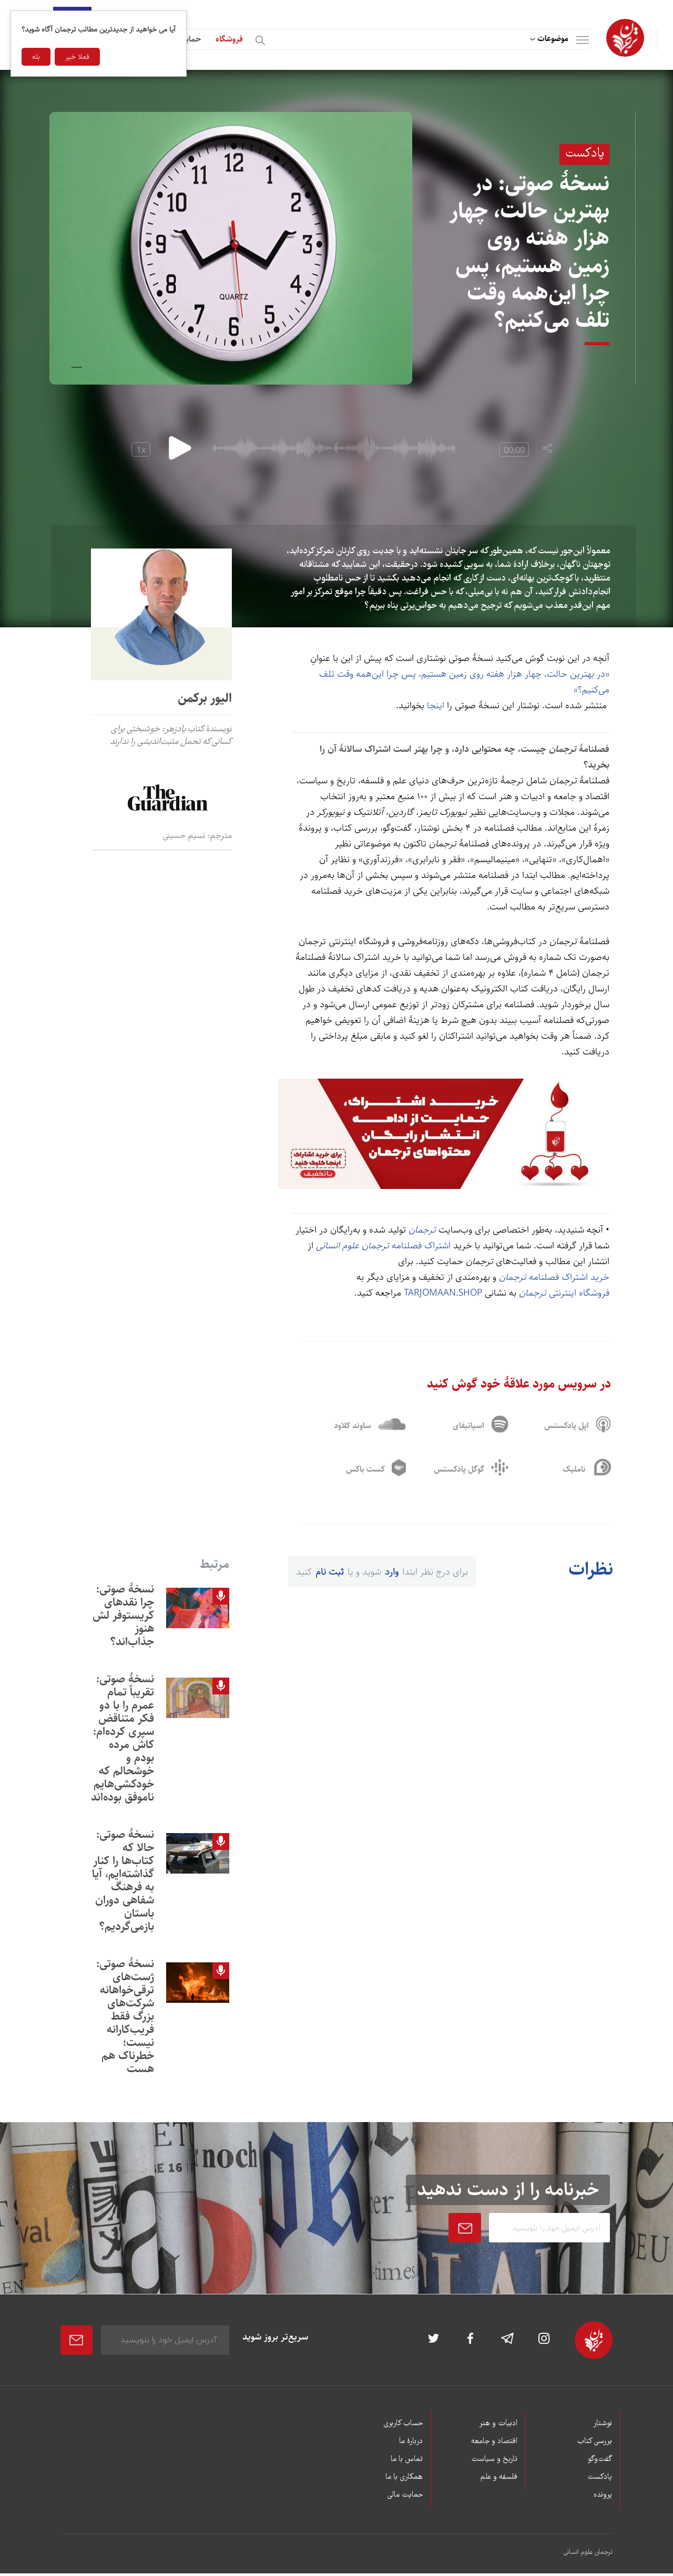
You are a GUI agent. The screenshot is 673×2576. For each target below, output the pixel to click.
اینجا (437, 705)
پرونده (603, 2497)
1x (141, 450)
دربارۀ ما (411, 2444)
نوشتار (602, 2426)
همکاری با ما (404, 2480)
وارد (392, 1574)
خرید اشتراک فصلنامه (552, 1277)
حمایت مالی (405, 2497)
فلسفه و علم (499, 2480)
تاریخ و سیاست (494, 2462)
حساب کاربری (403, 2426)
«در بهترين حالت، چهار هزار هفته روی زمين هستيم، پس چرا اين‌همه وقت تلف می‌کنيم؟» (464, 682)
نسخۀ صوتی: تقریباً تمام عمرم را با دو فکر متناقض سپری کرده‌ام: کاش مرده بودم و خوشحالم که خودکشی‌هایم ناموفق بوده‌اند (122, 1740)
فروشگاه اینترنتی (564, 1293)
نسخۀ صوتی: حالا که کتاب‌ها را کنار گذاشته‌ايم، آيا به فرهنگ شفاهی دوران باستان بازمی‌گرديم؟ (123, 1883)
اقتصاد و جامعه (494, 2444)
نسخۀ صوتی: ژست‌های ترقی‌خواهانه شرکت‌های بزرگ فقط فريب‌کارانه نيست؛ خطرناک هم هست (125, 2019)
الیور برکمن (205, 698)
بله (36, 57)
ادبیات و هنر (498, 2426)
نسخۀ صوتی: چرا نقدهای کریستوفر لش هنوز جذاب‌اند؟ (123, 1618)
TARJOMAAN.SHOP (444, 1293)
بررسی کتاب (594, 2444)
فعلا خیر (77, 57)
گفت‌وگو (600, 2462)
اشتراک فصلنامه (383, 1245)
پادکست (599, 2480)
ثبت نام (329, 1574)
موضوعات (552, 38)
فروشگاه (229, 39)
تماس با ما (407, 2462)
